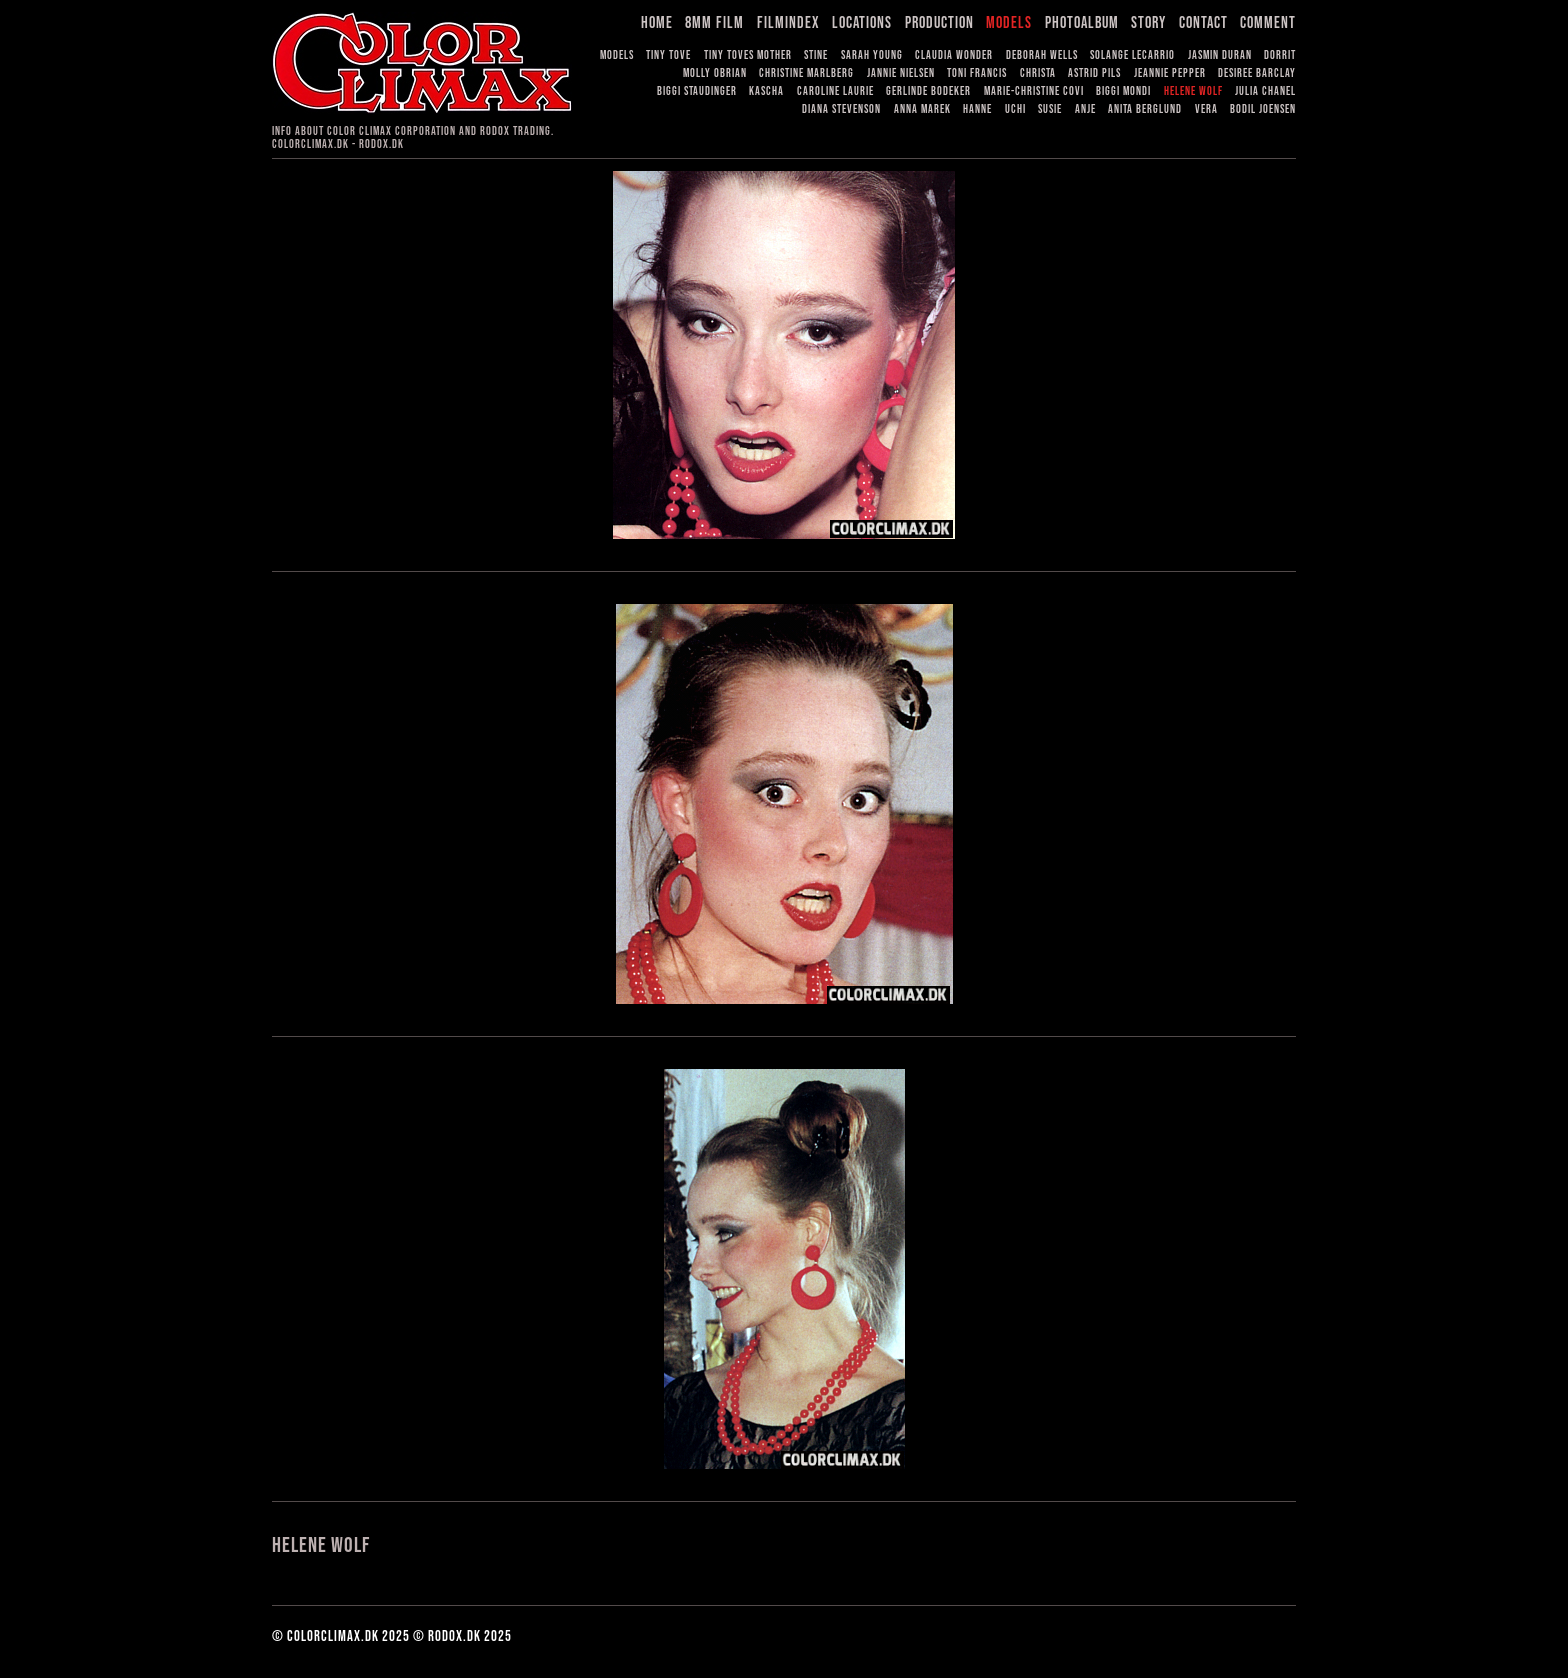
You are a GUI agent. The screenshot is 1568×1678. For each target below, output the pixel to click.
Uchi (1015, 109)
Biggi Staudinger (697, 91)
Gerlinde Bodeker (928, 91)
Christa (1038, 73)
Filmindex (788, 23)
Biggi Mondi (1123, 91)
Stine (816, 55)
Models (1009, 23)
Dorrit (1280, 55)
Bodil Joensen (1263, 109)
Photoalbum (1082, 23)
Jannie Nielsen (901, 73)
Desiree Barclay (1257, 73)
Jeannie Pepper (1170, 73)
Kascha (766, 91)
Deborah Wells (1042, 55)
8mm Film (714, 23)
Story (1148, 23)
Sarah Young (872, 55)
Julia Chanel (1265, 91)
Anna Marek (922, 109)
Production (939, 23)
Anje (1085, 109)
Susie (1050, 109)
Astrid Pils (1094, 73)
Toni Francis (977, 73)
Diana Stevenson (841, 109)
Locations (862, 23)
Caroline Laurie (835, 91)
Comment (1268, 23)
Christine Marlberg (806, 73)
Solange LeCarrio (1132, 55)
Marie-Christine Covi (1034, 91)
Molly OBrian (715, 73)
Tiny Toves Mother (748, 55)
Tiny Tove (668, 55)
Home (657, 23)
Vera (1206, 109)
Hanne (977, 109)
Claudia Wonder (954, 55)
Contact (1203, 23)
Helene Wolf (1193, 91)
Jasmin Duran (1220, 55)
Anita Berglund (1145, 109)
